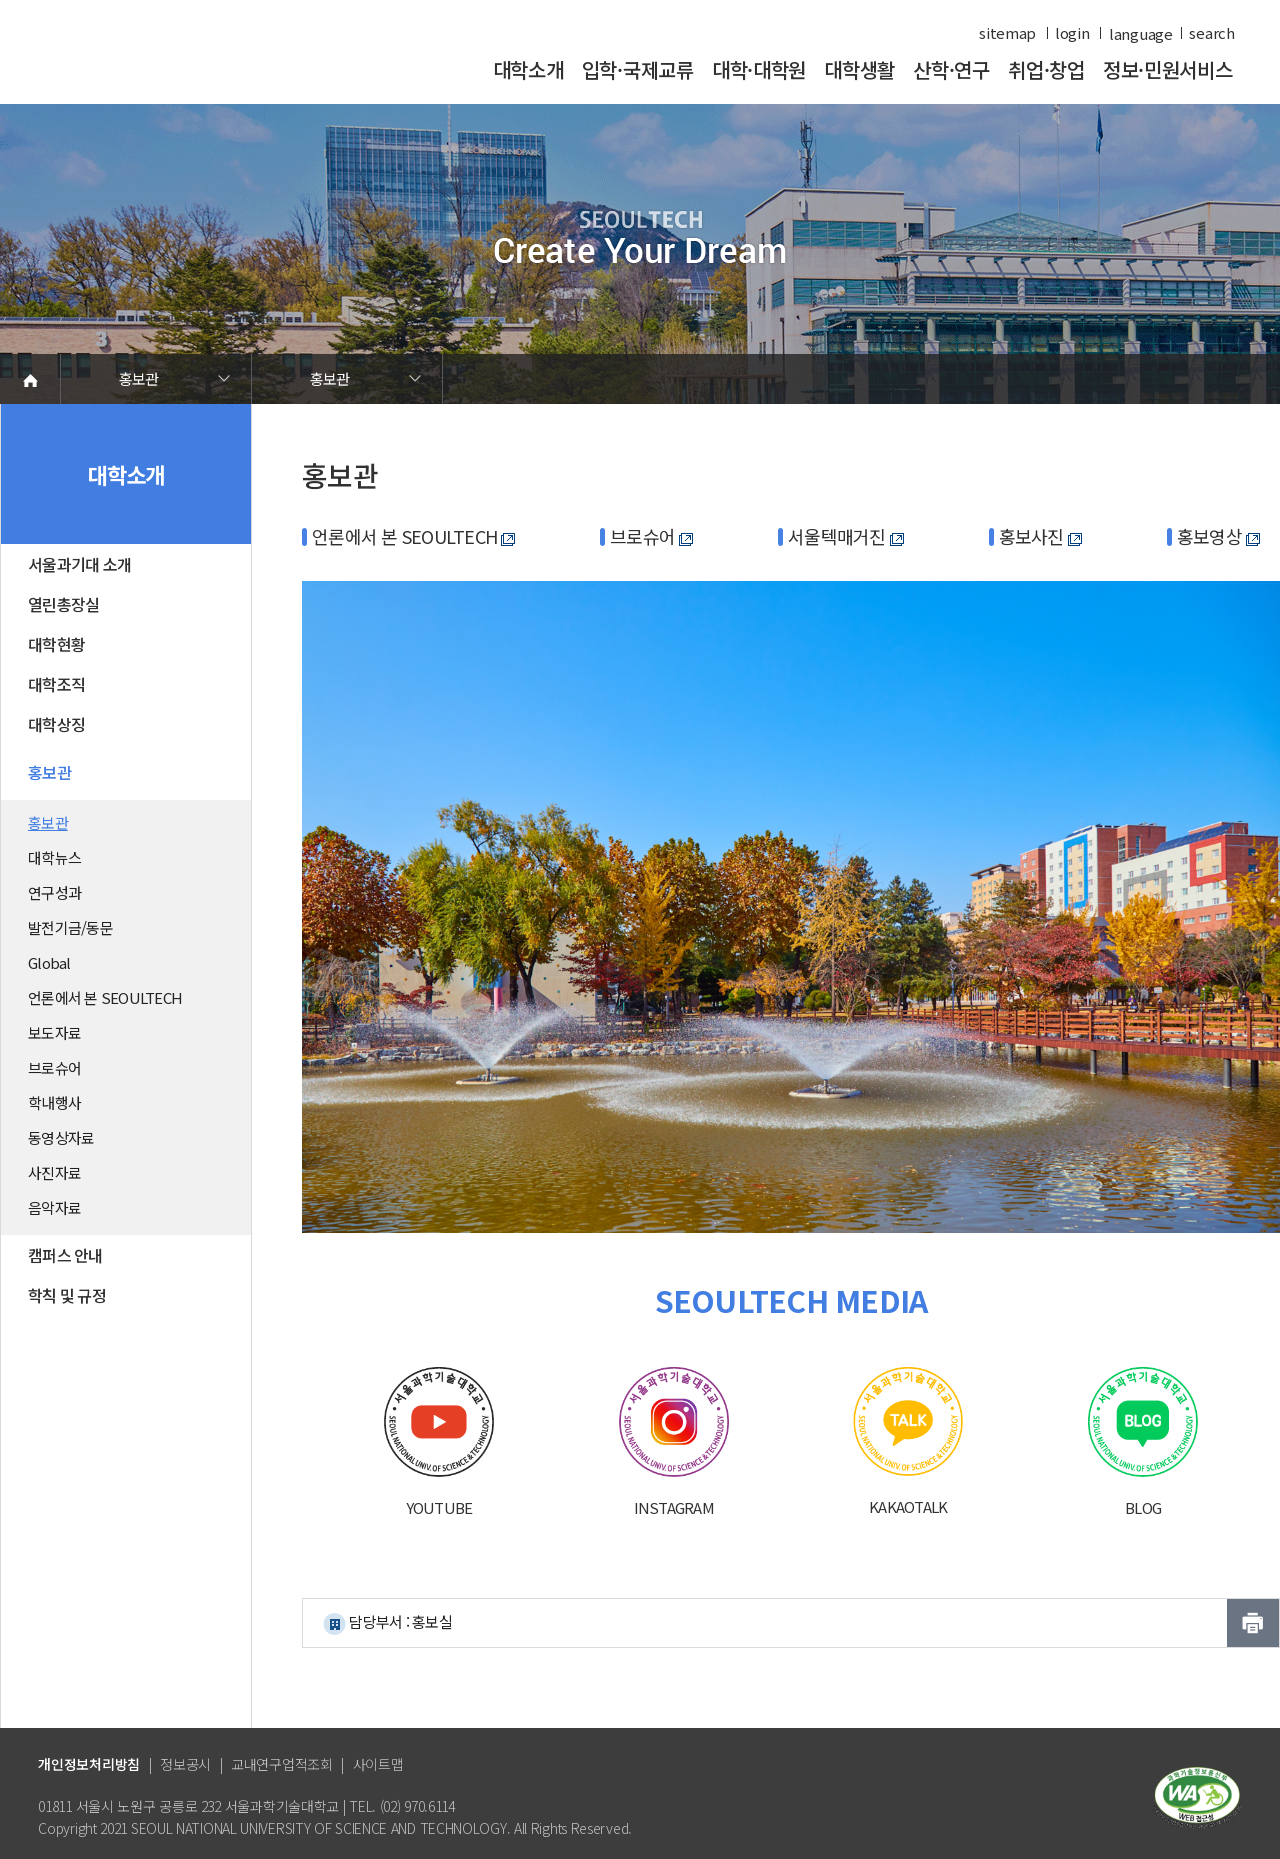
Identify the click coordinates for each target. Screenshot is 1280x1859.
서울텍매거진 (846, 536)
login (1072, 33)
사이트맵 (378, 1764)
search (1211, 33)
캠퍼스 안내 (65, 1255)
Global (49, 962)
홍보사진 (1040, 536)
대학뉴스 (54, 857)
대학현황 (56, 644)
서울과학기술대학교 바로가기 (174, 62)
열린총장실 (63, 604)
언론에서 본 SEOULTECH (105, 997)
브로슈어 (54, 1067)
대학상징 (56, 724)
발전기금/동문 (70, 927)
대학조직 (56, 684)
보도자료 (54, 1032)
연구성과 (54, 892)
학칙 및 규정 (67, 1295)
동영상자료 (61, 1137)
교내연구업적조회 (282, 1764)
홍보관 (139, 378)
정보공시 (185, 1764)
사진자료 (54, 1172)
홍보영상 (1218, 536)
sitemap (1007, 33)
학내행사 (54, 1102)
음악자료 (54, 1207)
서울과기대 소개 (79, 564)
